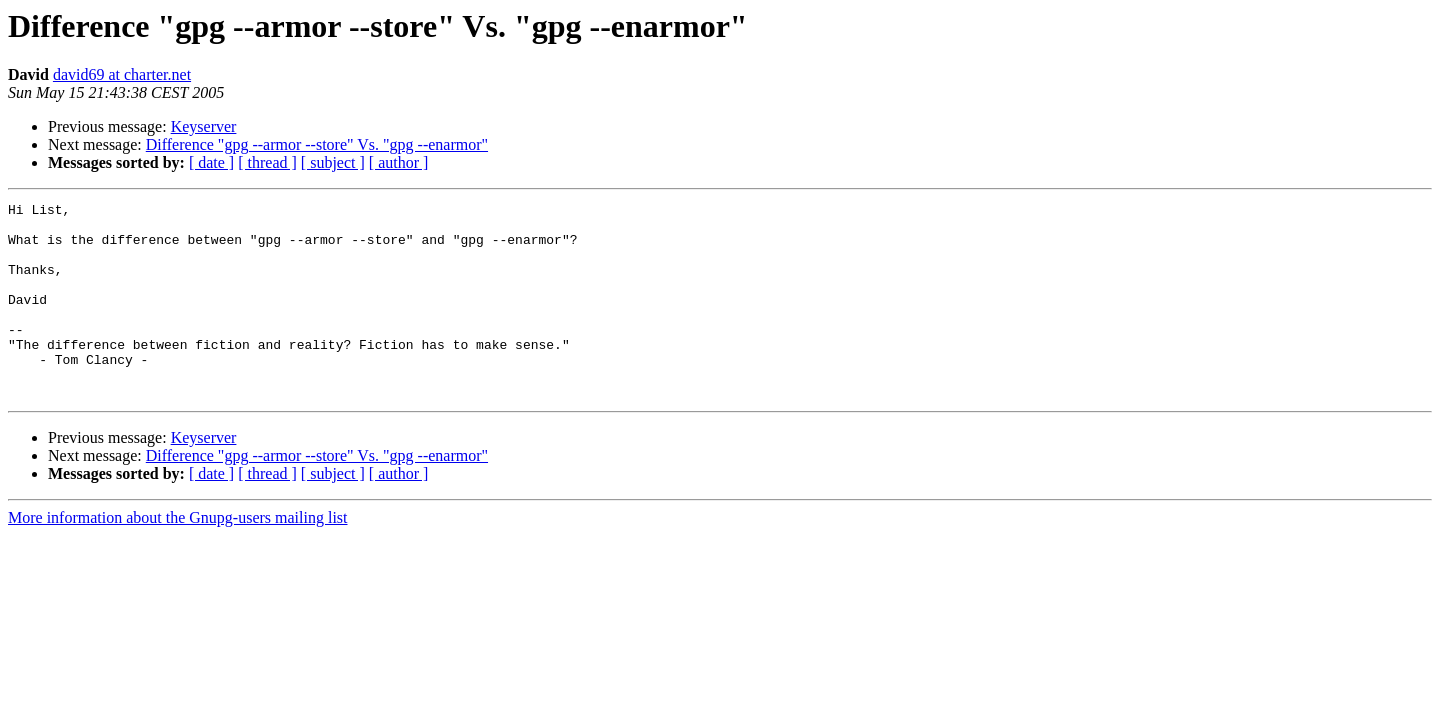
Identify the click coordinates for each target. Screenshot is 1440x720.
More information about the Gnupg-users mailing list (178, 556)
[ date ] (211, 162)
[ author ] (399, 162)
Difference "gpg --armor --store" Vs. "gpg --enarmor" (317, 144)
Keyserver (204, 126)
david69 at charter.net (122, 74)
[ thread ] (267, 162)
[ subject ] (333, 162)
